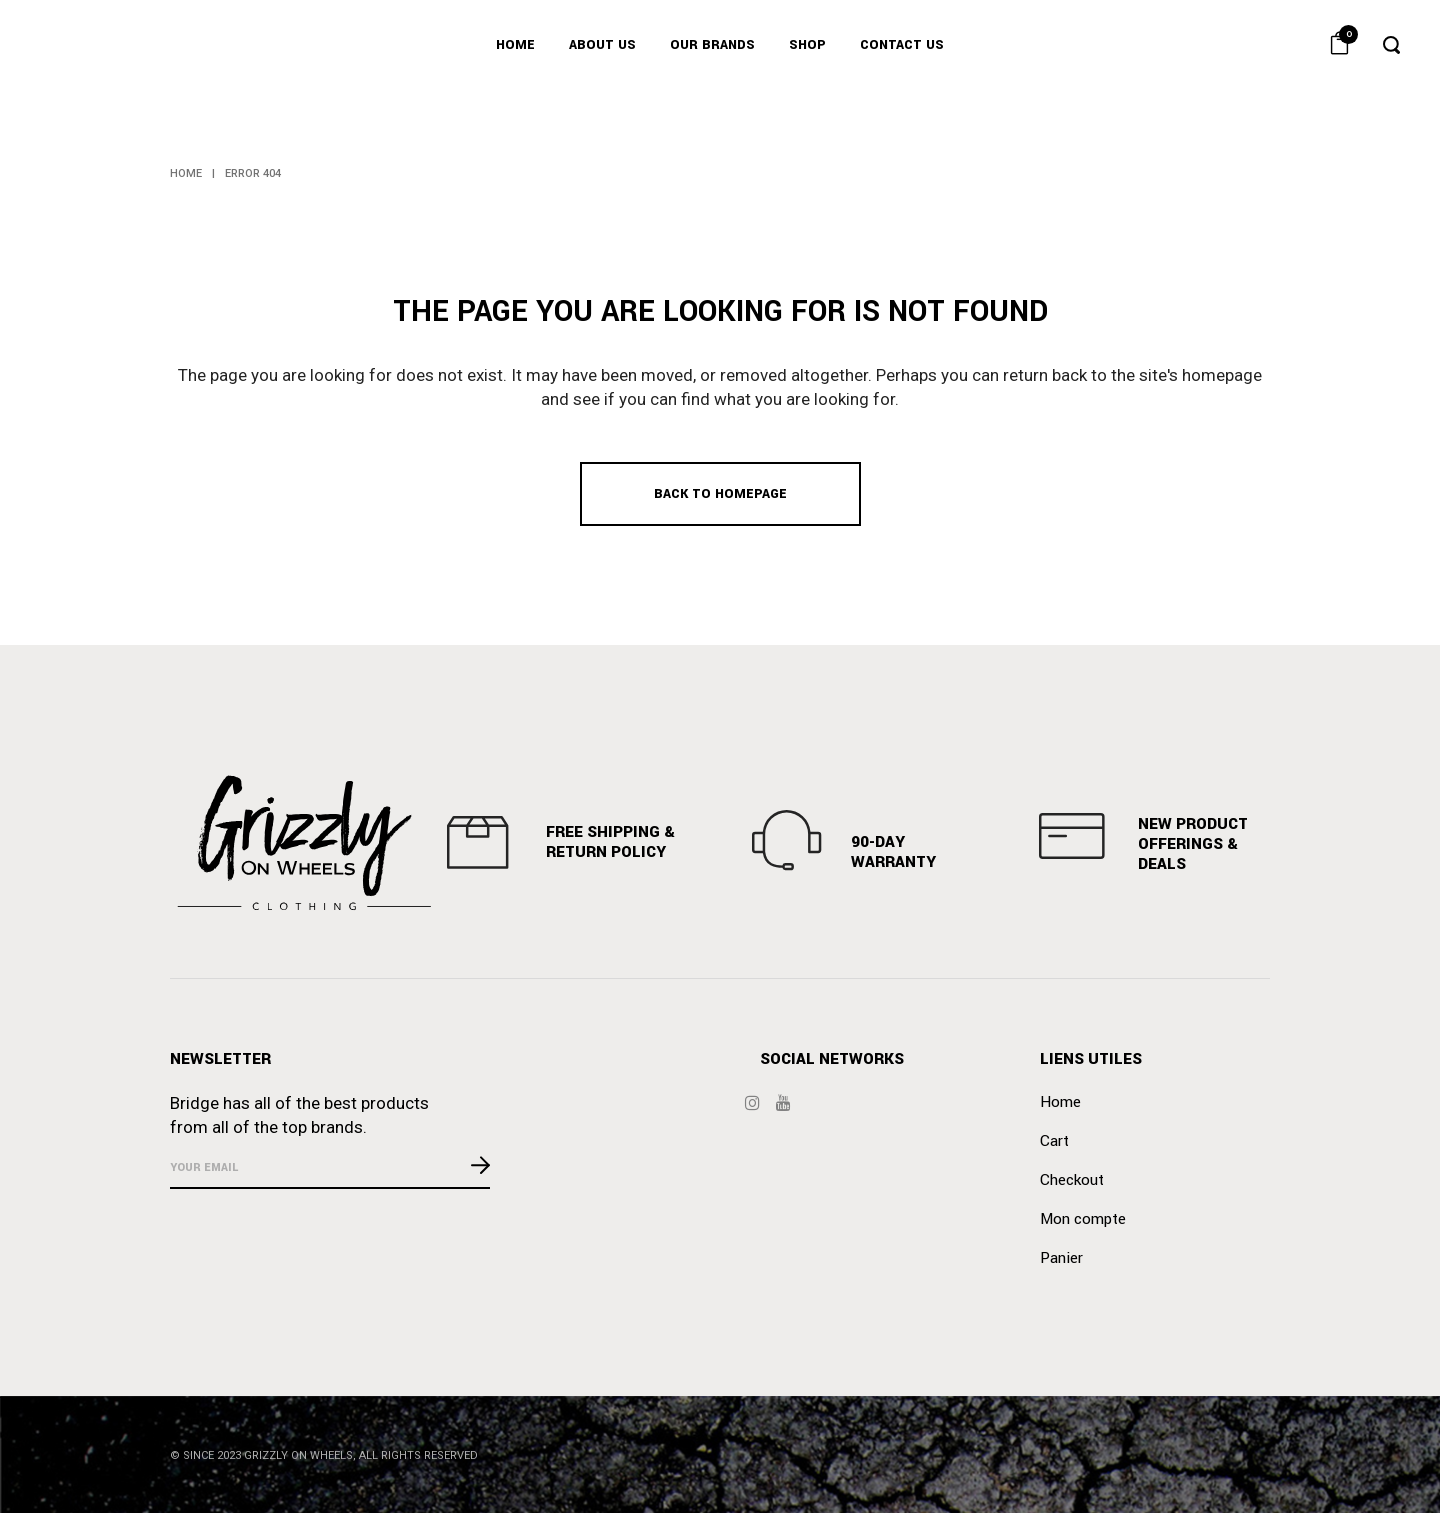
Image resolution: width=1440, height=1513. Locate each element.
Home (186, 173)
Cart (1054, 1141)
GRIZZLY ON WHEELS (298, 1455)
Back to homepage (720, 494)
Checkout (1072, 1180)
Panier (1061, 1258)
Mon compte (1083, 1219)
